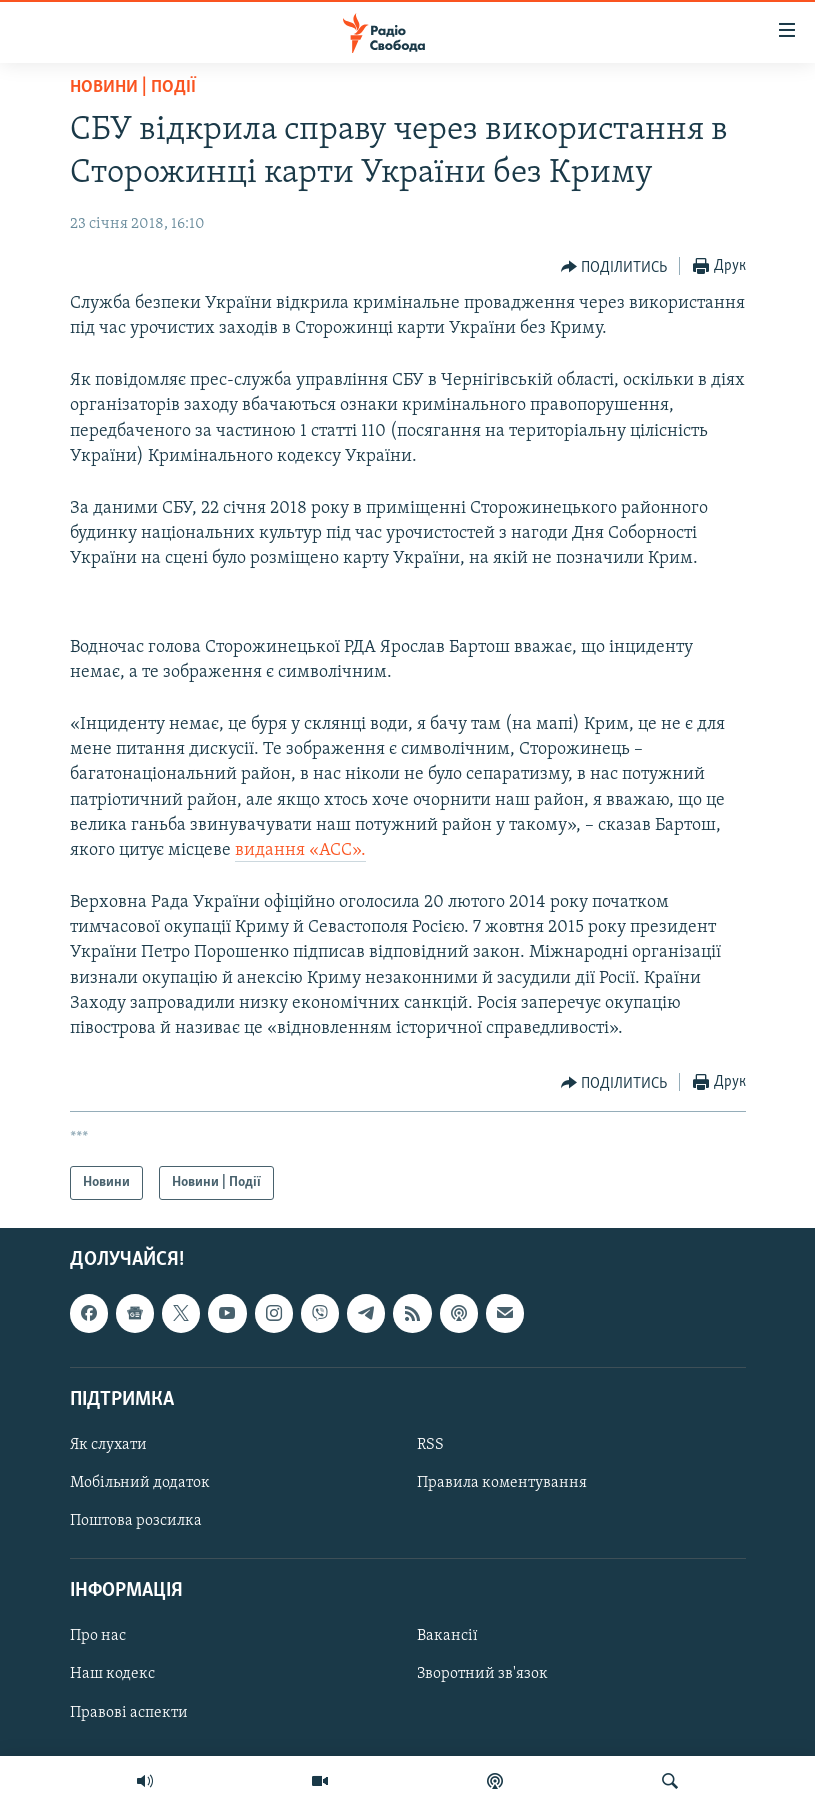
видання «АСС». (300, 850)
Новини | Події (133, 87)
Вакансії (447, 1637)
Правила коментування (502, 1483)
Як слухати (108, 1445)
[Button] (614, 267)
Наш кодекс (112, 1675)
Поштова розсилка (136, 1521)
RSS (430, 1445)
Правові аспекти (129, 1713)
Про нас (98, 1637)
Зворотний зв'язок (482, 1675)
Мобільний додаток (140, 1483)
